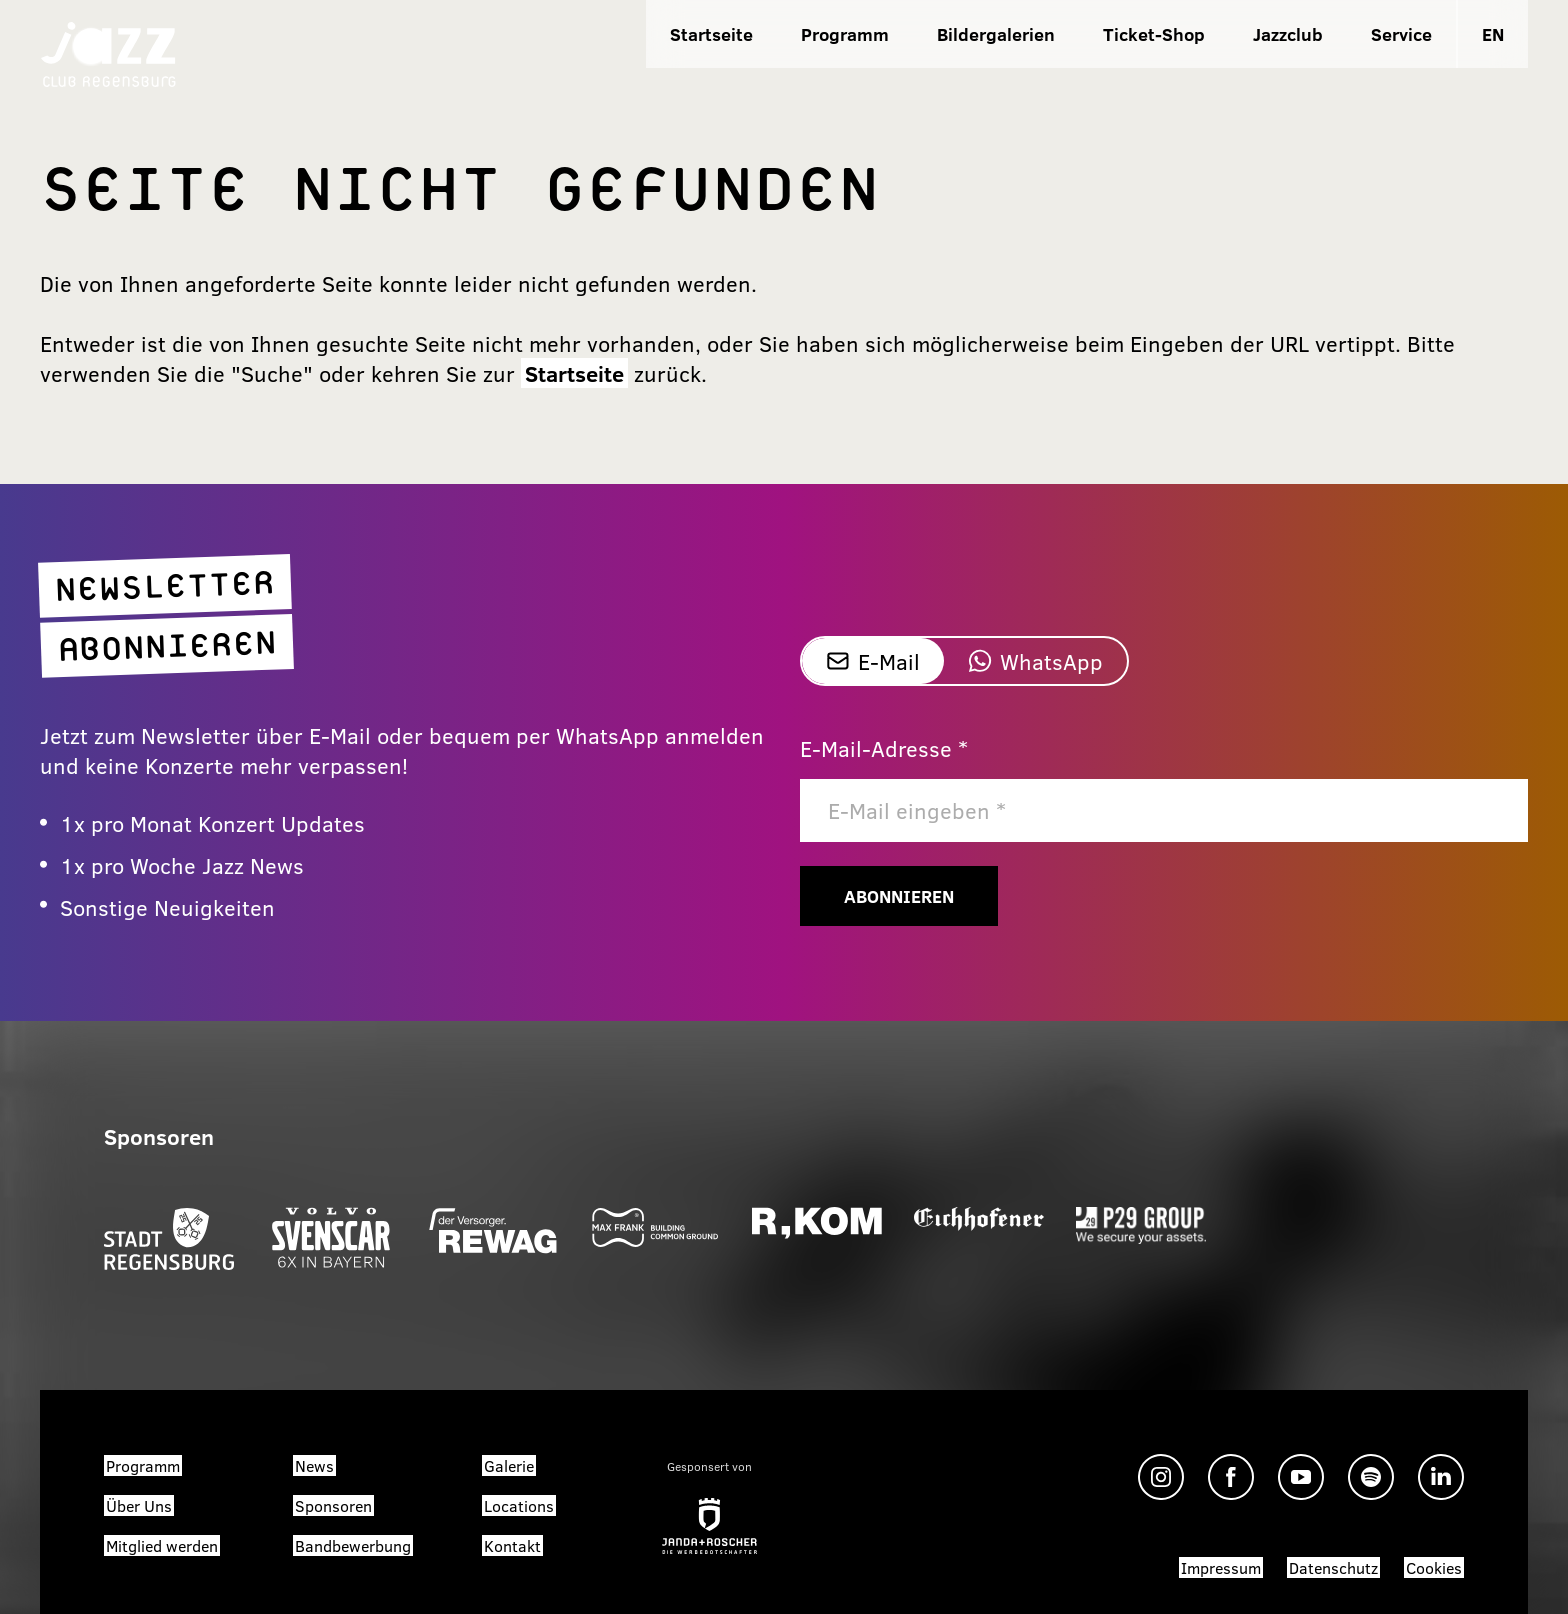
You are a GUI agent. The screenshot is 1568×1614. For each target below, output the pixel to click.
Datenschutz (1333, 1567)
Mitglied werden (162, 1545)
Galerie (509, 1465)
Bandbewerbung (353, 1545)
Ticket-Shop (1154, 34)
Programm (845, 34)
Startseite (711, 34)
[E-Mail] (1164, 810)
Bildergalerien (996, 34)
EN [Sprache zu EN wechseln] (1493, 34)
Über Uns (139, 1505)
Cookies (1434, 1567)
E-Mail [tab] (873, 661)
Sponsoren (333, 1505)
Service (1401, 34)
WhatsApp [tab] (1035, 661)
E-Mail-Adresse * (884, 748)
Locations (519, 1505)
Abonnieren (899, 896)
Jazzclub (1288, 34)
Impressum (1221, 1567)
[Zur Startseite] (109, 52)
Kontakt (512, 1545)
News (314, 1465)
